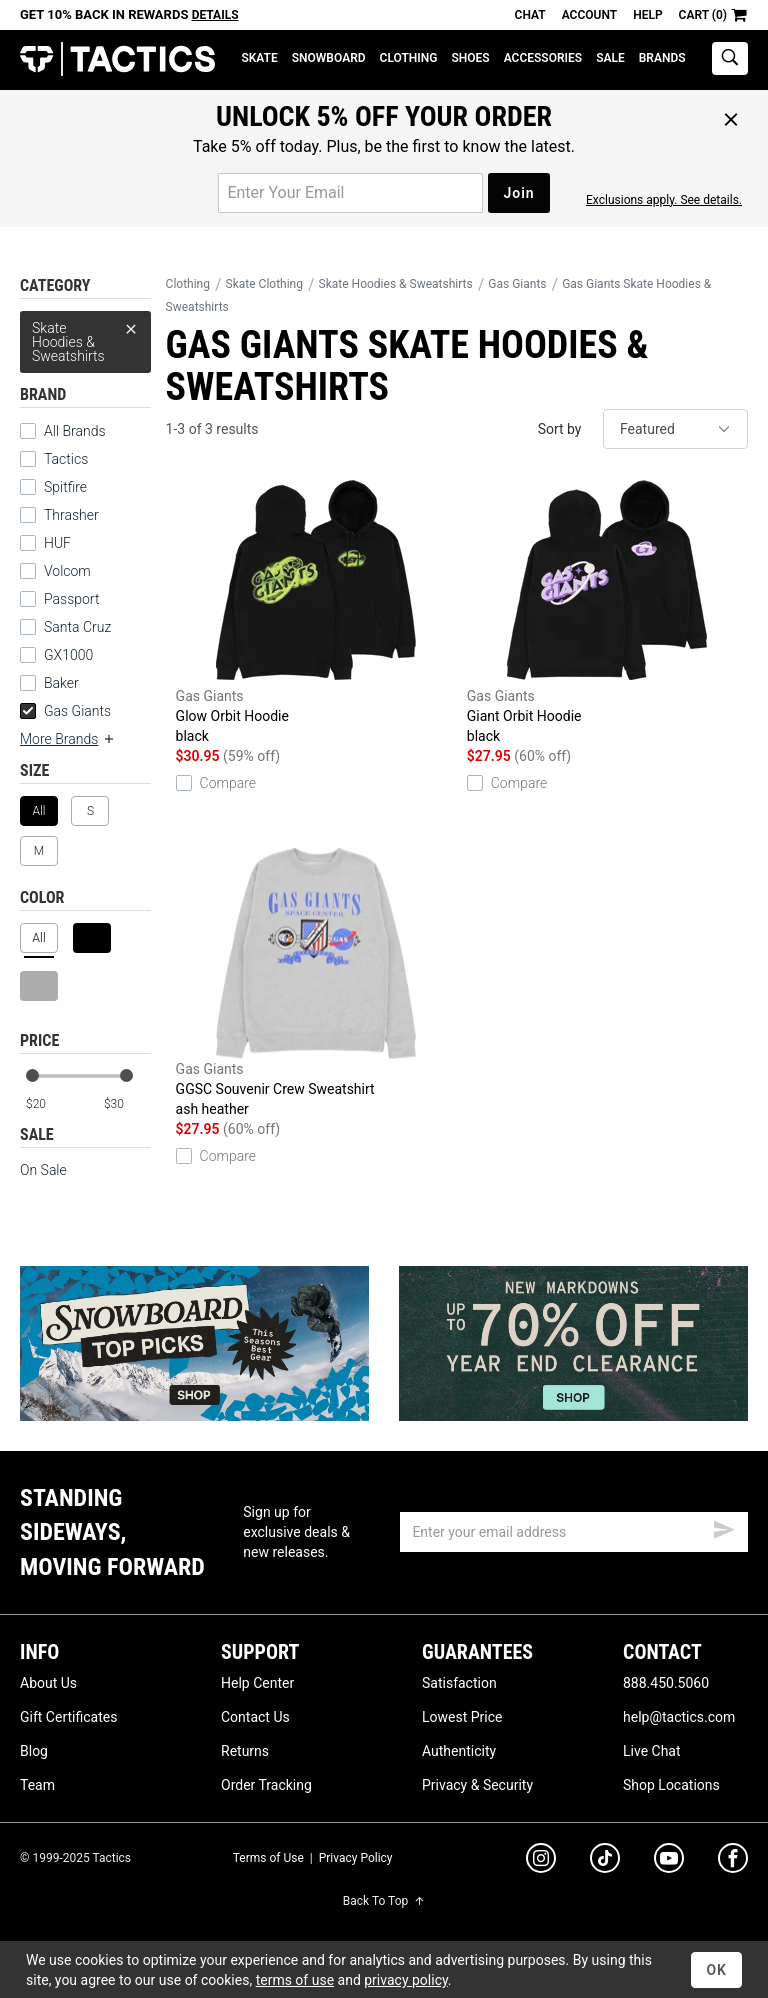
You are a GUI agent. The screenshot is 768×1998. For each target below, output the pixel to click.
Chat (530, 15)
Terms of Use (268, 1858)
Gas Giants (65, 711)
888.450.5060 (666, 1683)
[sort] (675, 429)
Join (518, 193)
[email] (574, 1532)
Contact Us (255, 1717)
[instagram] (541, 1861)
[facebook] (733, 1862)
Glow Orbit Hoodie (316, 610)
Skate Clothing (264, 284)
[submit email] (724, 1527)
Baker (61, 683)
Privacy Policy (356, 1858)
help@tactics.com (679, 1717)
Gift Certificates (68, 1717)
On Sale (43, 1170)
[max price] (127, 1104)
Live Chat (652, 1751)
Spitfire (65, 487)
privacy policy (406, 1980)
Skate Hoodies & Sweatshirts (85, 337)
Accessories (543, 58)
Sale (610, 58)
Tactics (117, 59)
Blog (34, 1751)
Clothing (409, 58)
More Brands (68, 739)
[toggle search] (730, 58)
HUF (57, 543)
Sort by (560, 429)
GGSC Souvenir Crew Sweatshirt (316, 983)
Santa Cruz (77, 627)
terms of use (295, 1980)
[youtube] (669, 1862)
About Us (48, 1683)
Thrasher (71, 515)
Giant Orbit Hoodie (607, 610)
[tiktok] (605, 1861)
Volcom (67, 571)
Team (37, 1785)
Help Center (257, 1683)
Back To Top (384, 1901)
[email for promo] (350, 193)
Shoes (470, 58)
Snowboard (329, 58)
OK (716, 1970)
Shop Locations (671, 1785)
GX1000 (68, 655)
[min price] (49, 1104)
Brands (662, 58)
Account (589, 15)
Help (647, 15)
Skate (259, 58)
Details (215, 15)
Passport (71, 599)
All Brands (75, 431)
